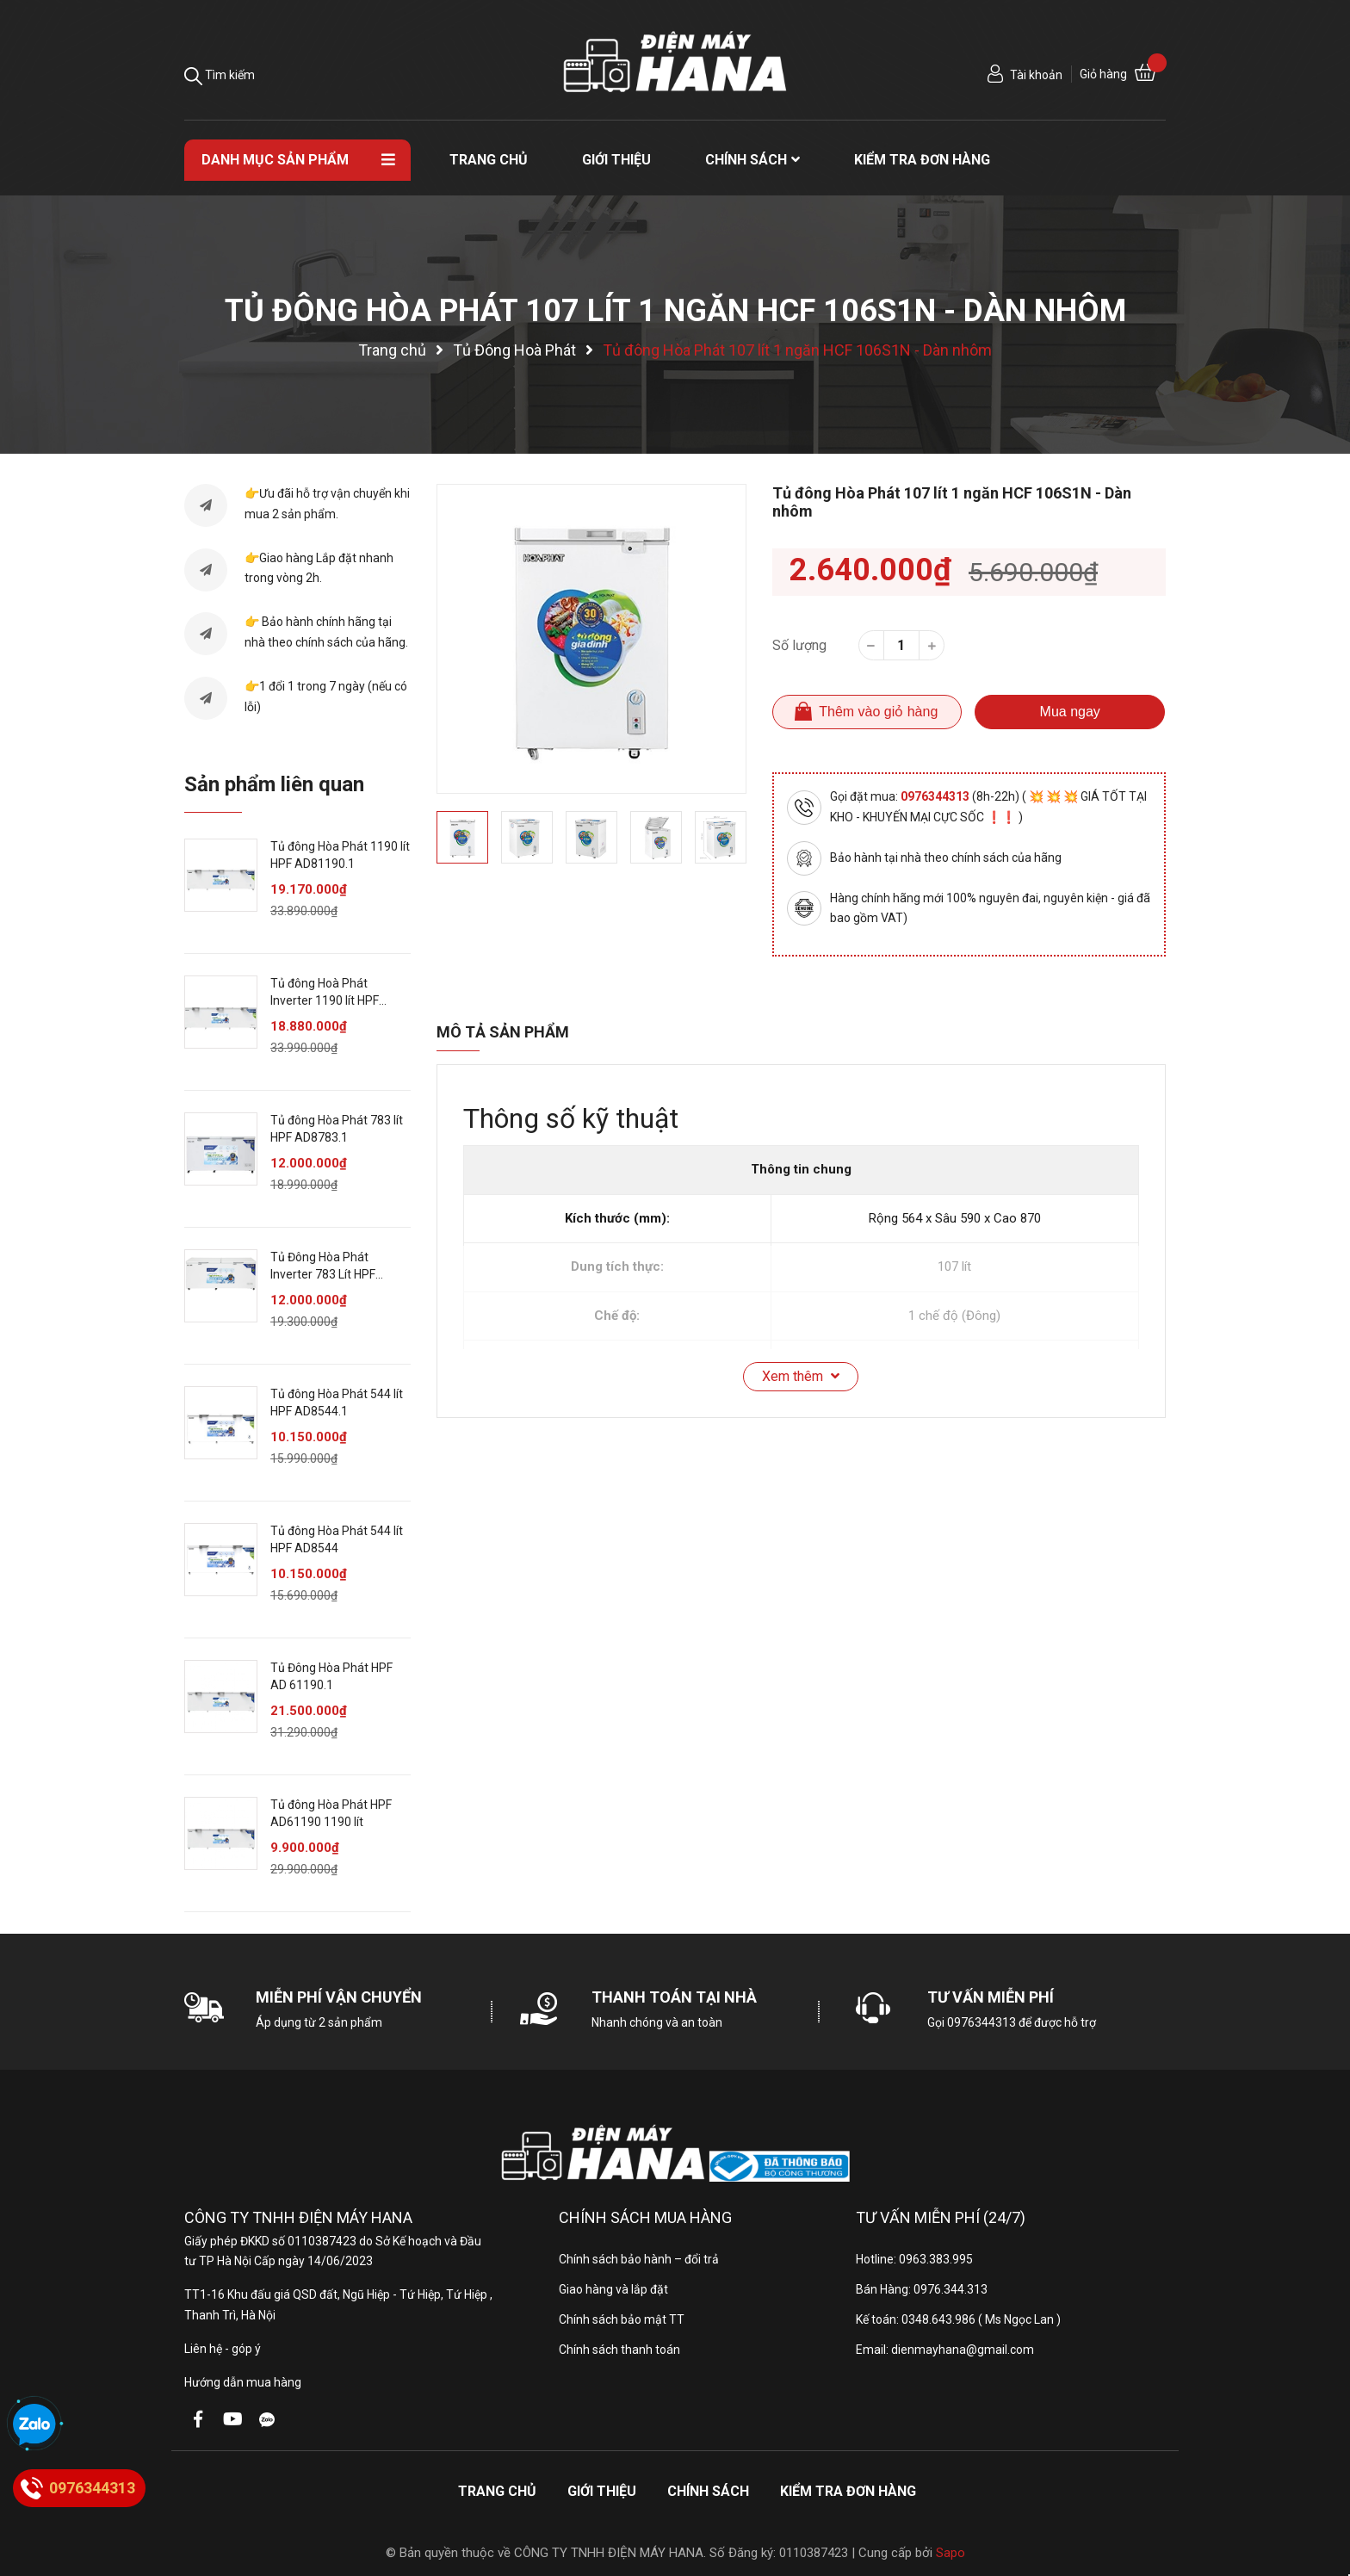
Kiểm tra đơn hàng (848, 2491)
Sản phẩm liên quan (274, 784)
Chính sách (708, 2491)
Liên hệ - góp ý (222, 2349)
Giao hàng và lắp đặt (613, 2289)
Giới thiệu (601, 2491)
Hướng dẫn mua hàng (242, 2382)
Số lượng (799, 645)
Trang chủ (497, 2491)
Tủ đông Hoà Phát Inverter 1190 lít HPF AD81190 (324, 1000)
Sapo (950, 2553)
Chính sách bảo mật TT (621, 2319)
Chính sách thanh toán (619, 2349)
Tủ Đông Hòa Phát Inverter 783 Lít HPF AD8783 (322, 1273)
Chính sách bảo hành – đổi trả (639, 2259)
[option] (591, 639)
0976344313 (936, 796)
